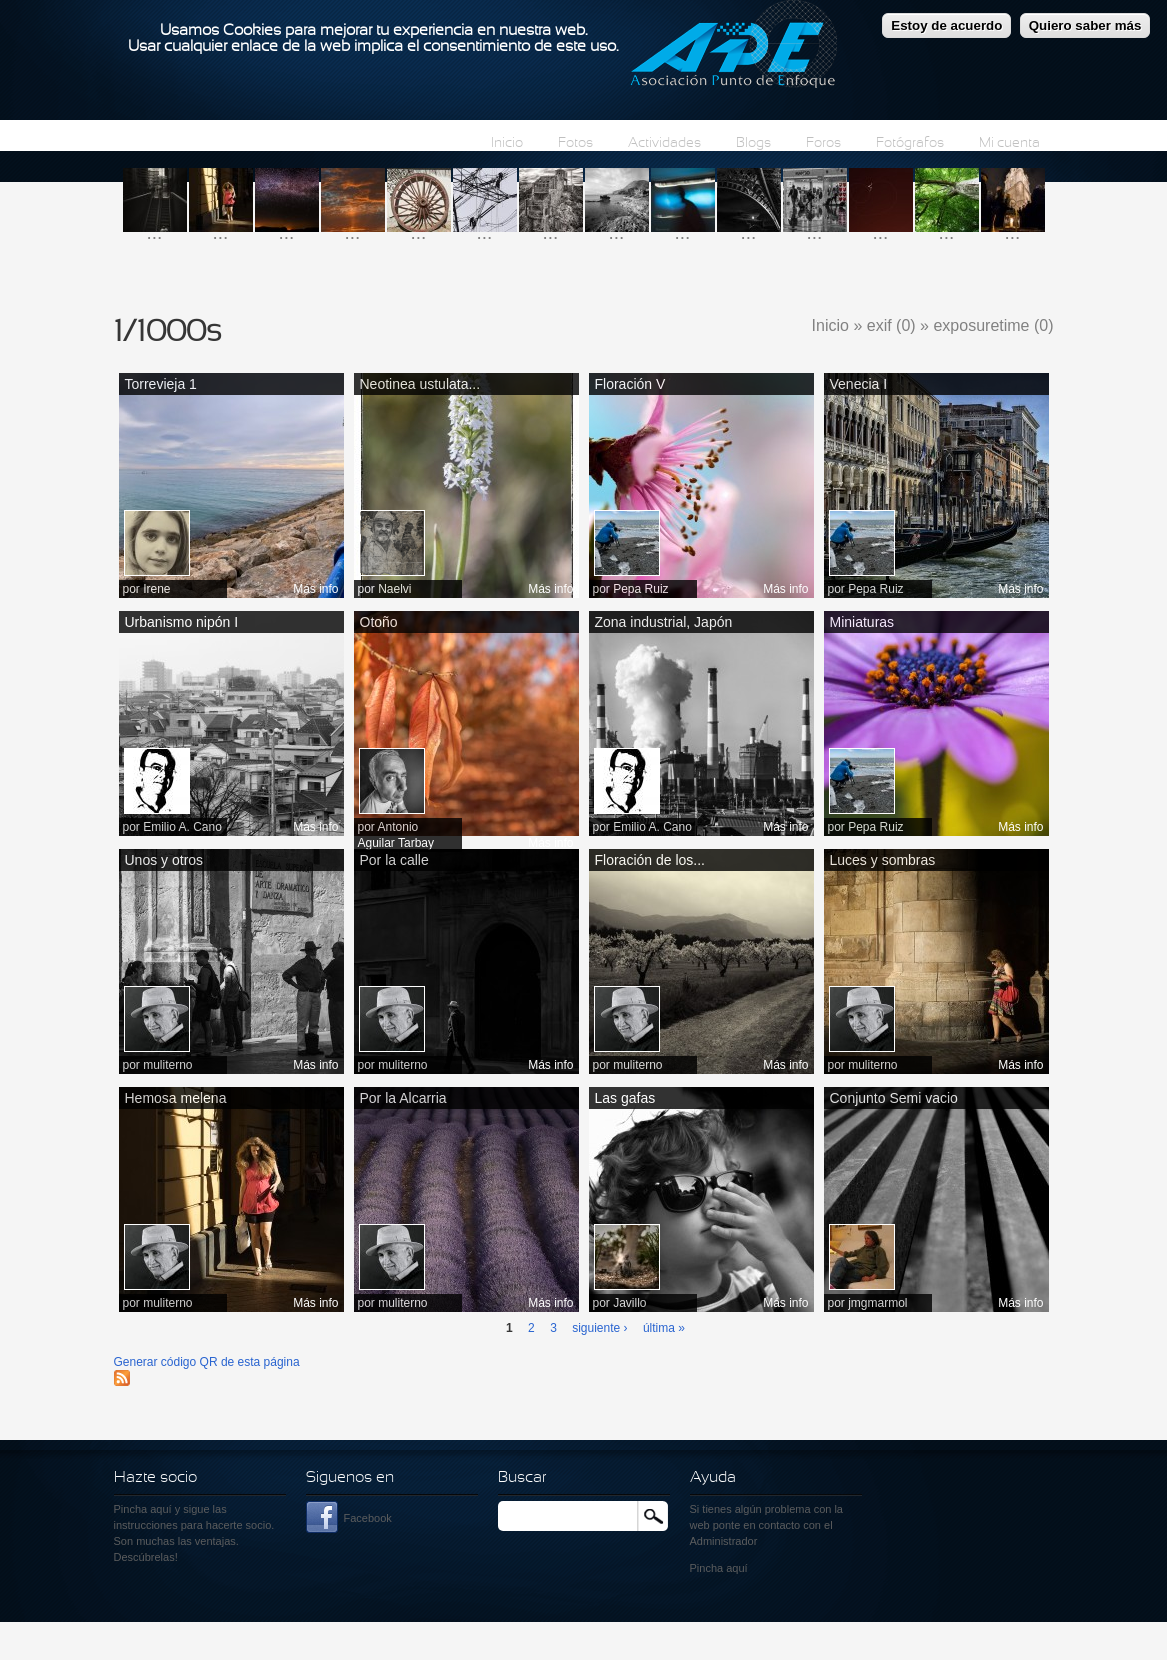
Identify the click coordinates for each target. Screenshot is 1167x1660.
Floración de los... (650, 860)
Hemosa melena (176, 1098)
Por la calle (394, 860)
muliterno (167, 1065)
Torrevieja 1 (161, 384)
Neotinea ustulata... (420, 384)
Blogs (753, 143)
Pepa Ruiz (640, 589)
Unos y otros (164, 860)
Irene (156, 589)
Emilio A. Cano (182, 827)
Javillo (629, 1303)
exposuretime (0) (993, 325)
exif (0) (891, 325)
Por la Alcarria (403, 1098)
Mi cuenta (1009, 143)
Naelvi (394, 589)
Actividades (664, 143)
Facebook (368, 1518)
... (155, 232)
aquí (736, 1568)
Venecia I (859, 384)
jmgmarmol (877, 1303)
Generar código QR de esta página (207, 1362)
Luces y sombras (883, 860)
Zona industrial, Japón (664, 622)
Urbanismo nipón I (182, 622)
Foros (823, 143)
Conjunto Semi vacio (894, 1098)
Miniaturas (862, 622)
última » (664, 1328)
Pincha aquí (143, 1509)
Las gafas (625, 1098)
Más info (315, 589)
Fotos (575, 143)
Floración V (630, 384)
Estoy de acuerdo (946, 19)
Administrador (724, 1541)
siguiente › (599, 1328)
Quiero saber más (1085, 19)
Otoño (379, 622)
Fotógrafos (910, 143)
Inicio (507, 143)
